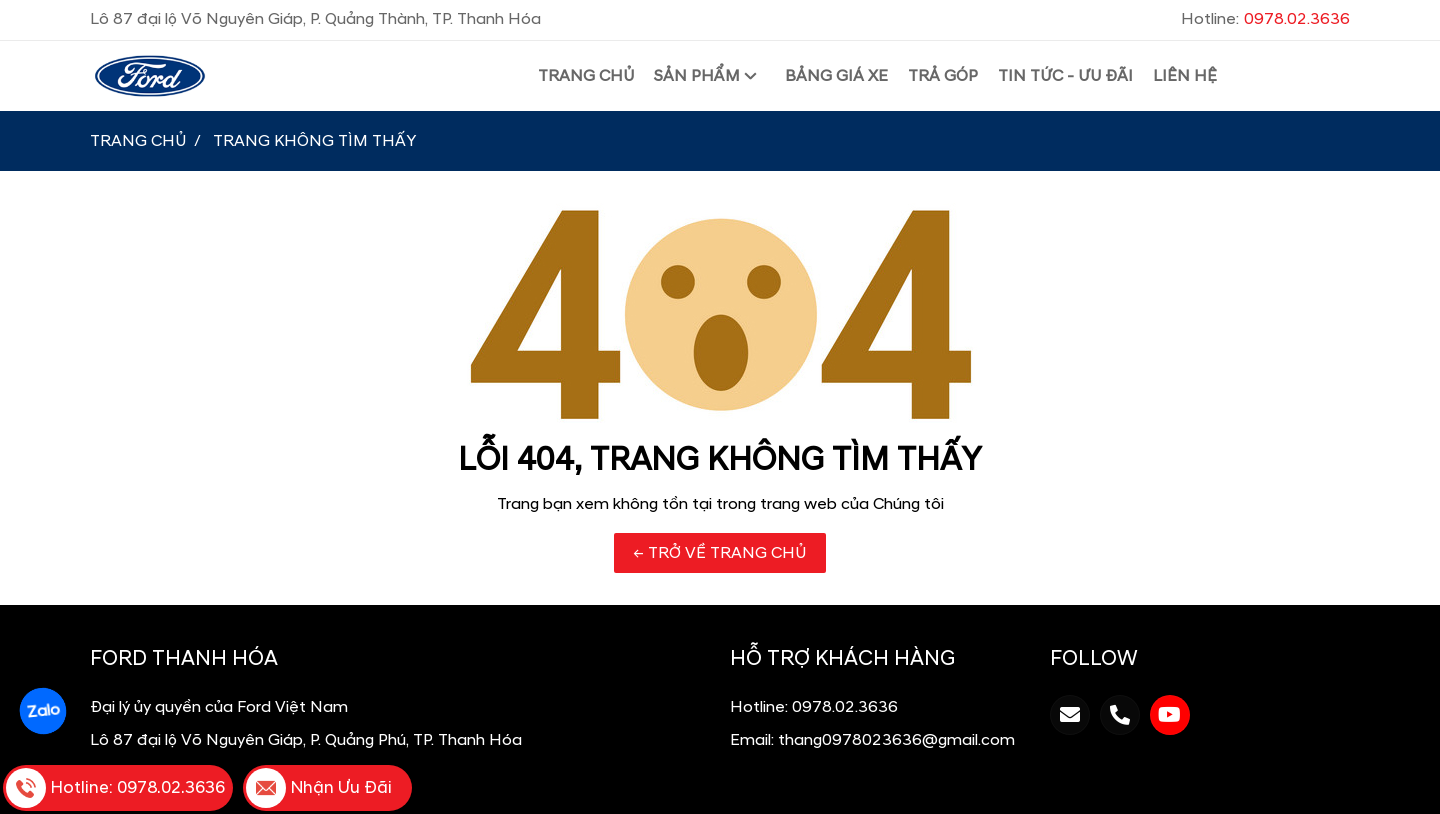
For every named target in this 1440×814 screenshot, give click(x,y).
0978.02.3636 (845, 707)
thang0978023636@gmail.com (896, 740)
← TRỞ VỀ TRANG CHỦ (720, 553)
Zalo (43, 711)
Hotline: (1265, 19)
